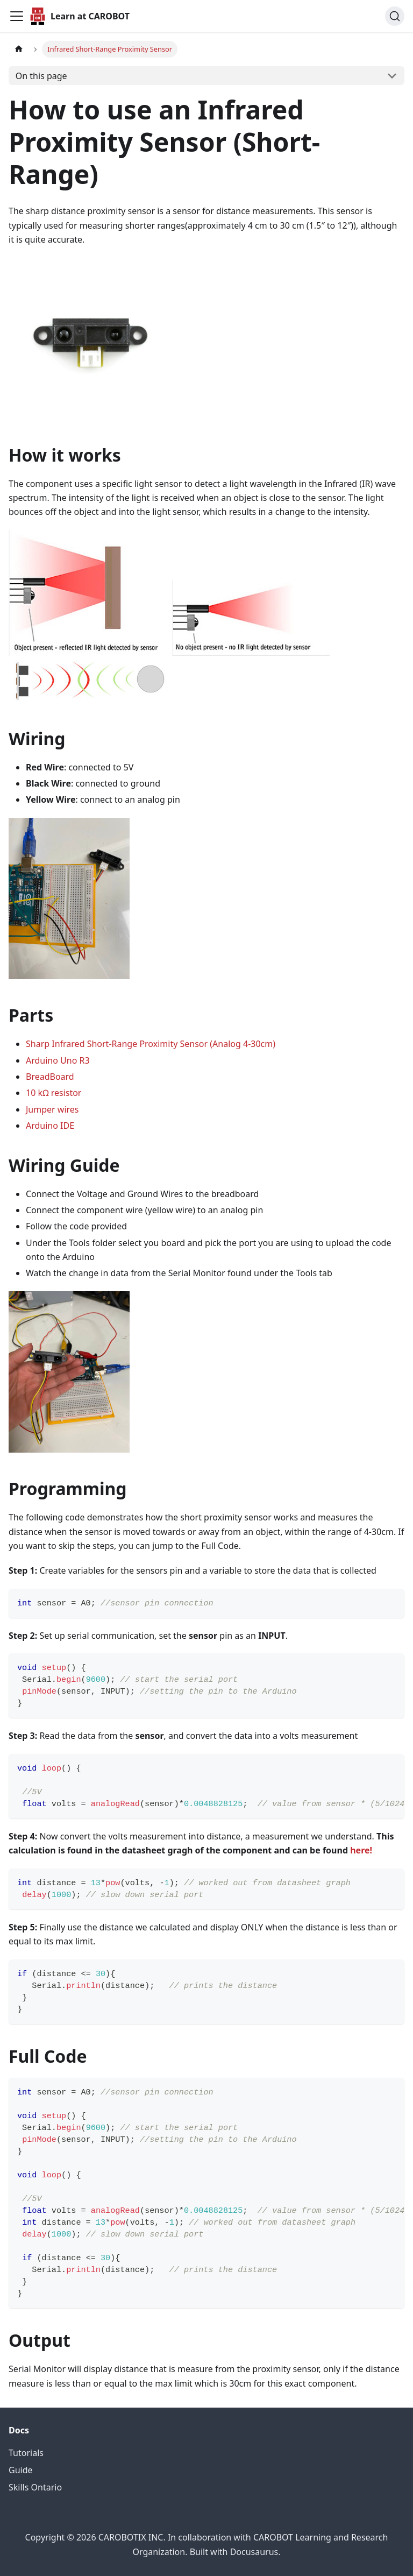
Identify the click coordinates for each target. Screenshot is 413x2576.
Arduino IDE (50, 1125)
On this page (41, 76)
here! (361, 1850)
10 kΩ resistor (53, 1093)
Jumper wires (52, 1109)
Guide (21, 2470)
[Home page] (19, 49)
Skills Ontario (35, 2487)
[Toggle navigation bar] (17, 16)
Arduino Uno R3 (58, 1060)
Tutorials (26, 2453)
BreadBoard (50, 1076)
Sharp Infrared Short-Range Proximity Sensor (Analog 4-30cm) (150, 1044)
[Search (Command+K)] (394, 16)
